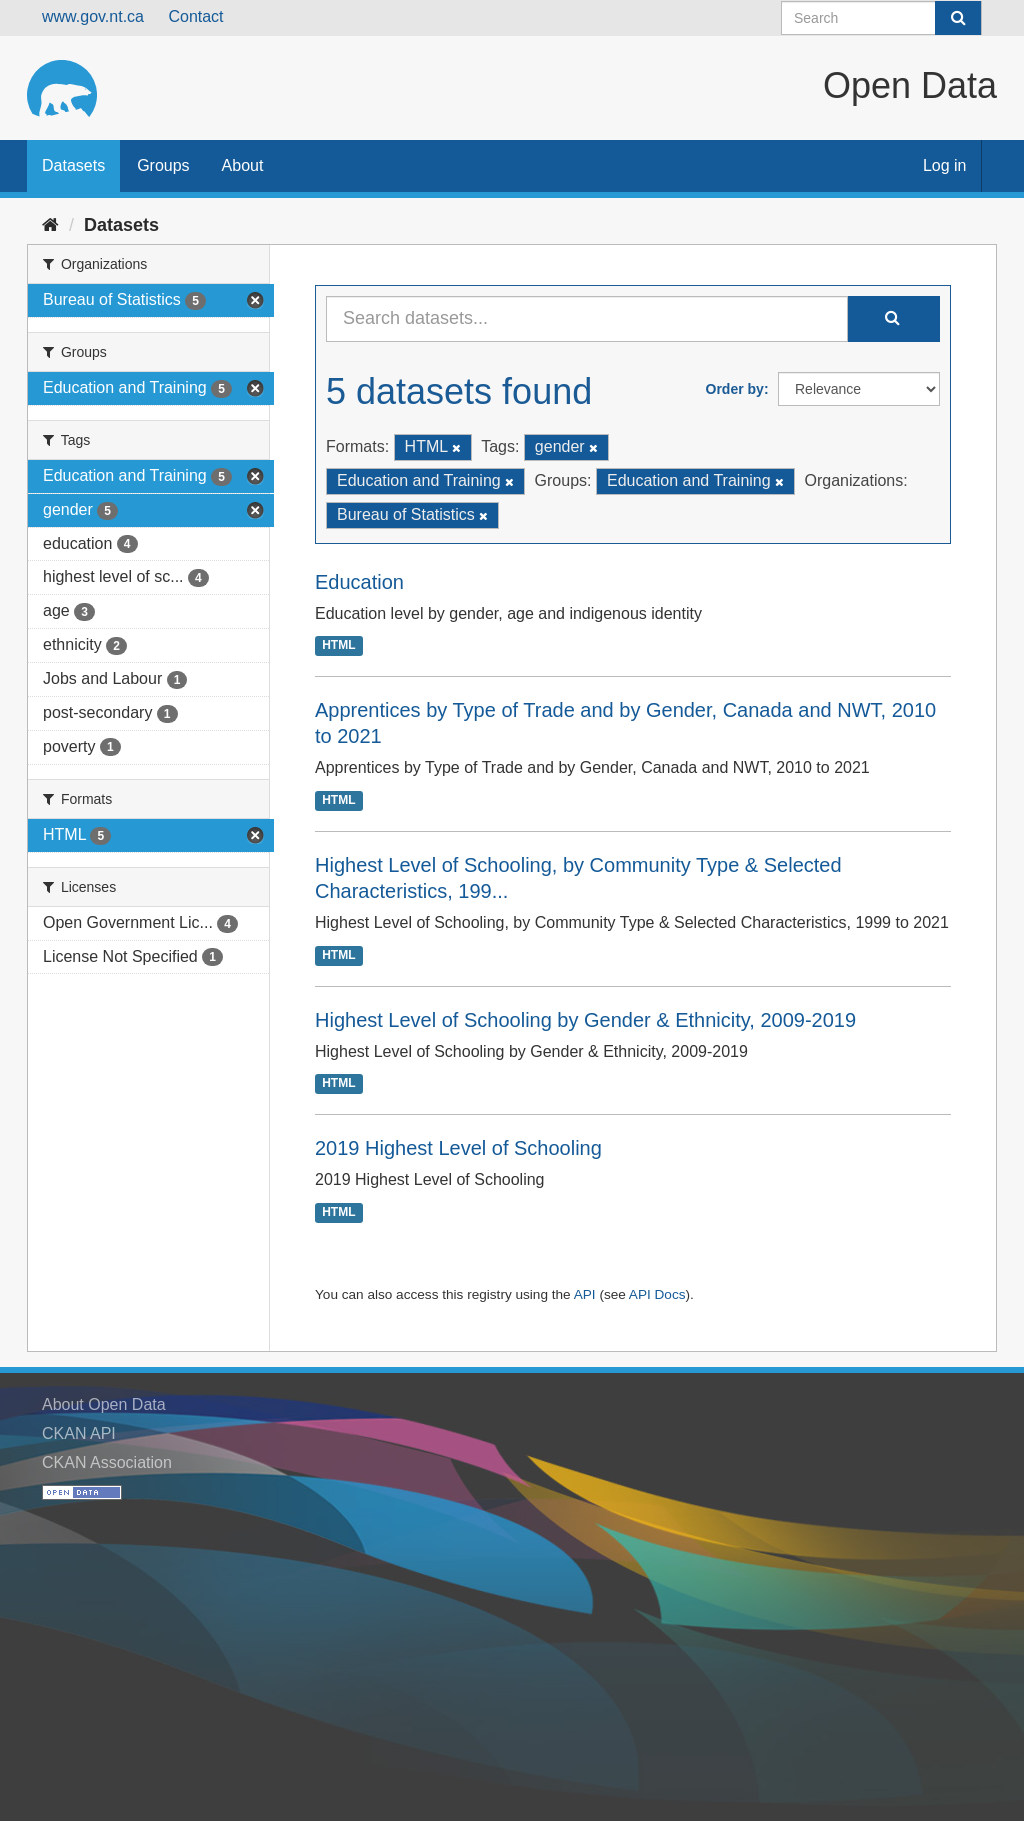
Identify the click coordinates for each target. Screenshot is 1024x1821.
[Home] (50, 225)
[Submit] (958, 18)
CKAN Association (107, 1462)
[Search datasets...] (587, 319)
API (585, 1294)
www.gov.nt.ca (93, 16)
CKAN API (79, 1433)
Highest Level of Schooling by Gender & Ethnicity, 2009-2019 (585, 1020)
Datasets (73, 165)
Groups (163, 165)
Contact (195, 16)
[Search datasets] (881, 18)
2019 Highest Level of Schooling (458, 1148)
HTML (338, 646)
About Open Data (104, 1404)
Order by (735, 389)
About (243, 165)
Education (359, 582)
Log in (945, 165)
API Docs (657, 1294)
